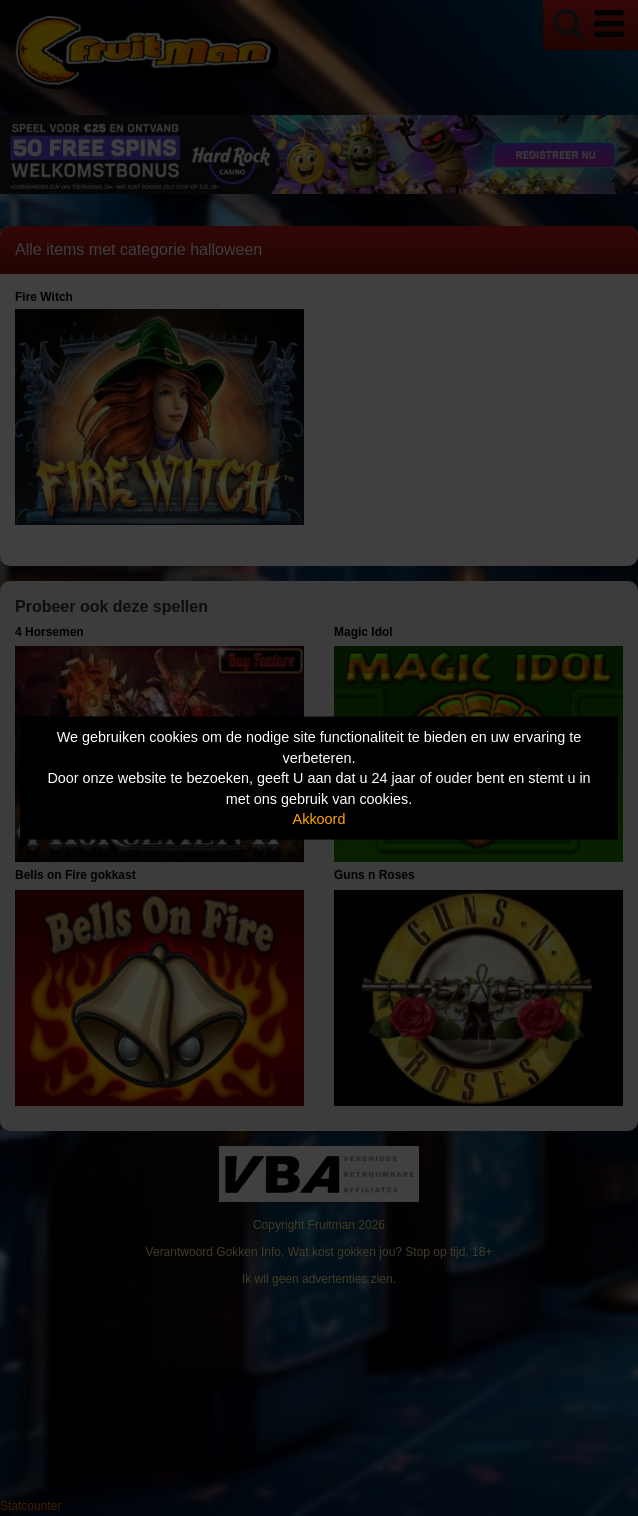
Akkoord (319, 819)
